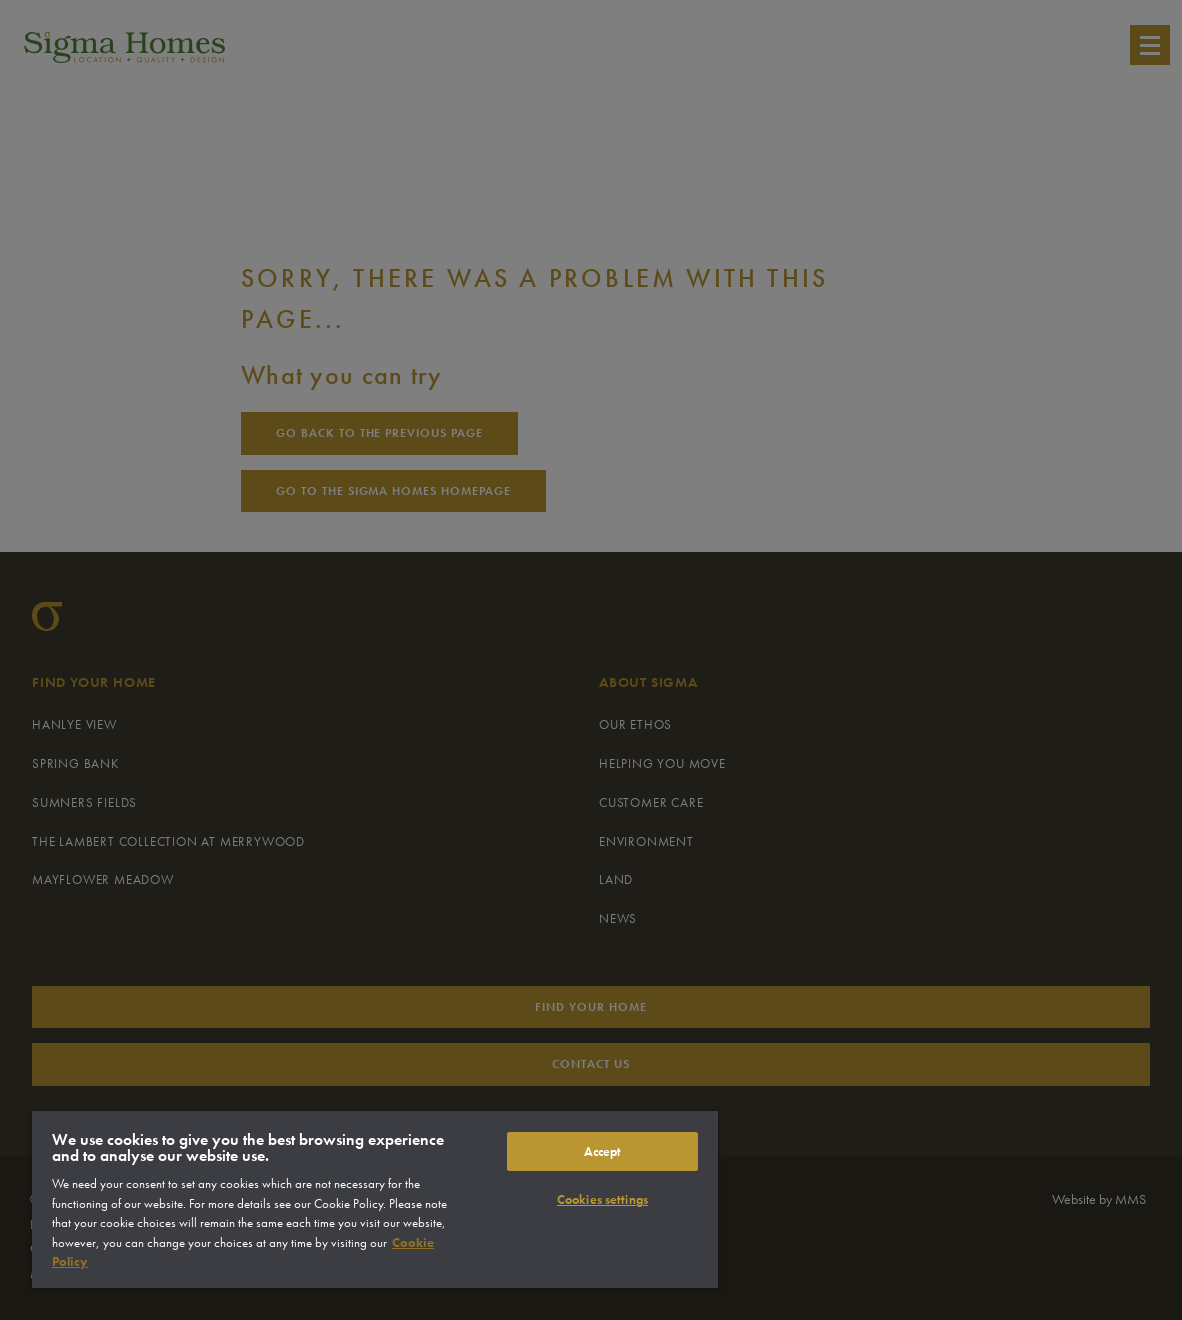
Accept (603, 1151)
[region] (375, 1199)
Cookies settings (602, 1199)
